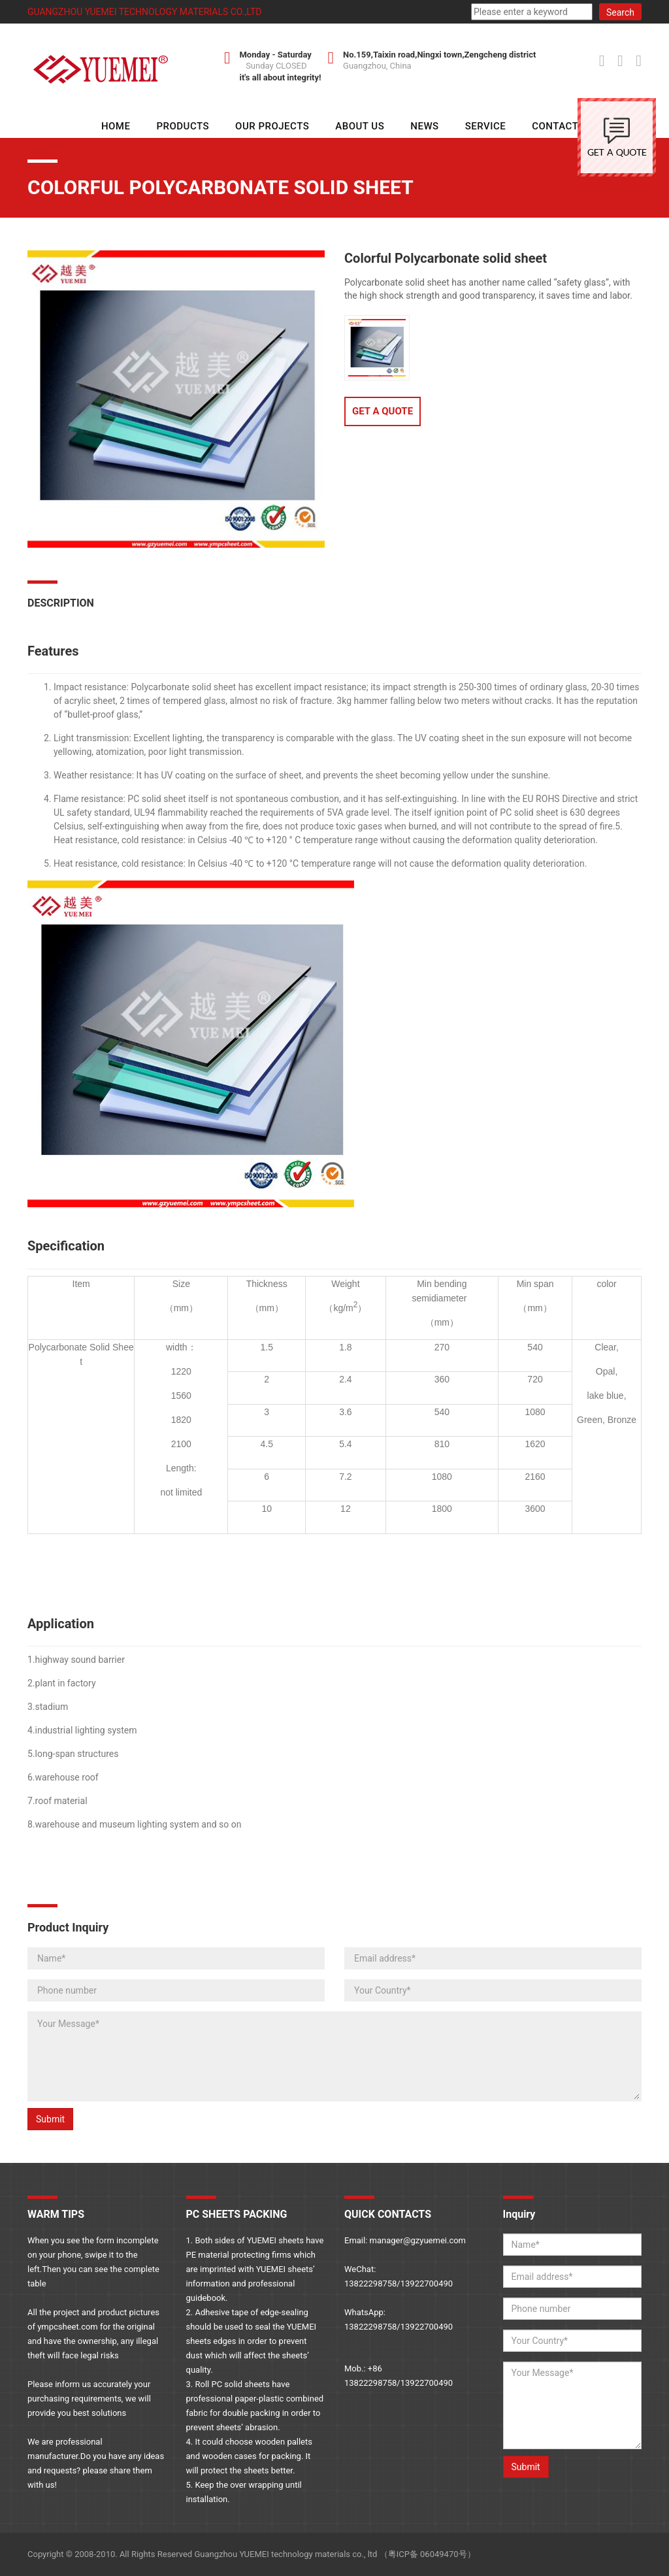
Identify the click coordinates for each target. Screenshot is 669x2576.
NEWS (424, 126)
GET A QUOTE (382, 411)
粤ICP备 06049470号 (427, 2554)
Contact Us (563, 126)
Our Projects (272, 126)
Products (182, 126)
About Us (359, 126)
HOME (116, 126)
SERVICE (485, 126)
